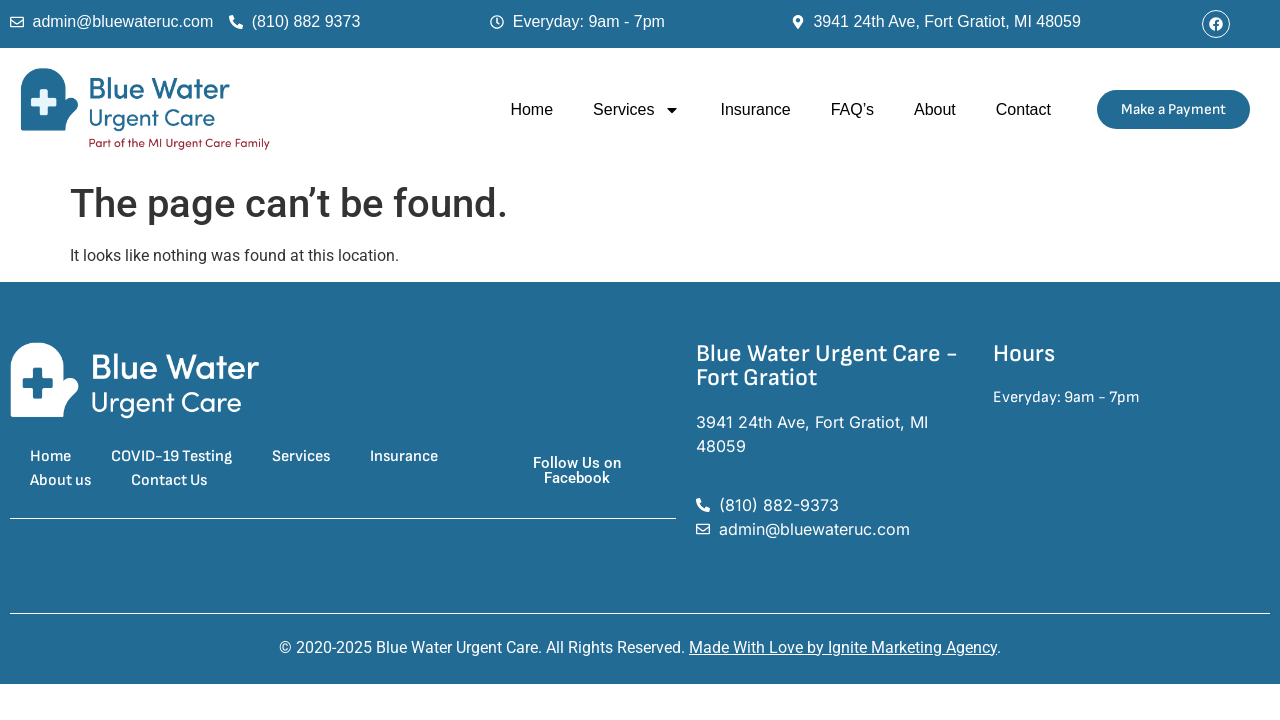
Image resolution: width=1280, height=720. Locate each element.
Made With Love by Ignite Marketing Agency (843, 647)
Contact (1023, 109)
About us (60, 480)
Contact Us (169, 480)
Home (531, 109)
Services (636, 110)
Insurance (755, 109)
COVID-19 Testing (171, 456)
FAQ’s (852, 109)
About (935, 109)
